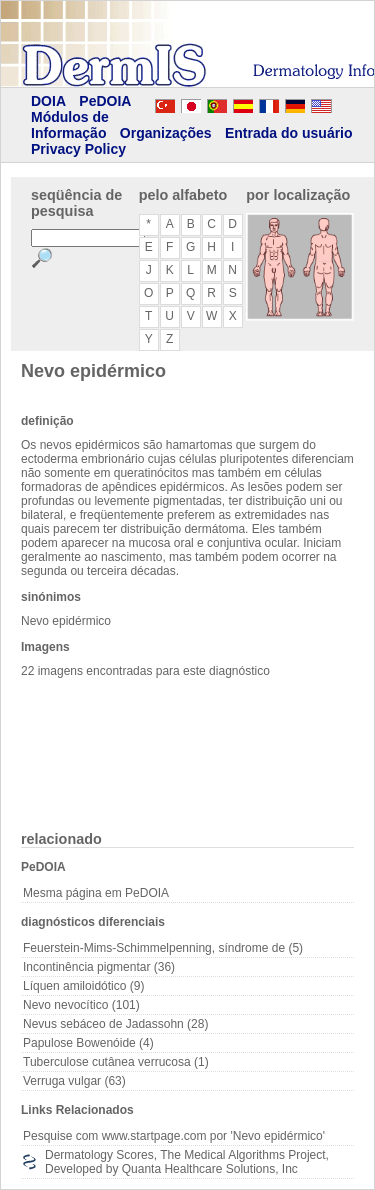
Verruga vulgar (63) (74, 1081)
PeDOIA (105, 101)
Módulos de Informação (70, 125)
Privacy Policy (78, 149)
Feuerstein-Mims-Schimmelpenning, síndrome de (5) (163, 948)
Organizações (166, 133)
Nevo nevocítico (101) (81, 1005)
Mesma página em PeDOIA (96, 893)
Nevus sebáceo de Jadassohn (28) (115, 1024)
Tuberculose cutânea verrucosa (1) (116, 1062)
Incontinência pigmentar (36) (99, 967)
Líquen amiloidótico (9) (83, 986)
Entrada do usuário (289, 133)
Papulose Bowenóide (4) (88, 1043)
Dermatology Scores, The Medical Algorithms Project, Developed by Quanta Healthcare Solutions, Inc (187, 1162)
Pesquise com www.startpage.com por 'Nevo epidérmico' (174, 1136)
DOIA (48, 101)
